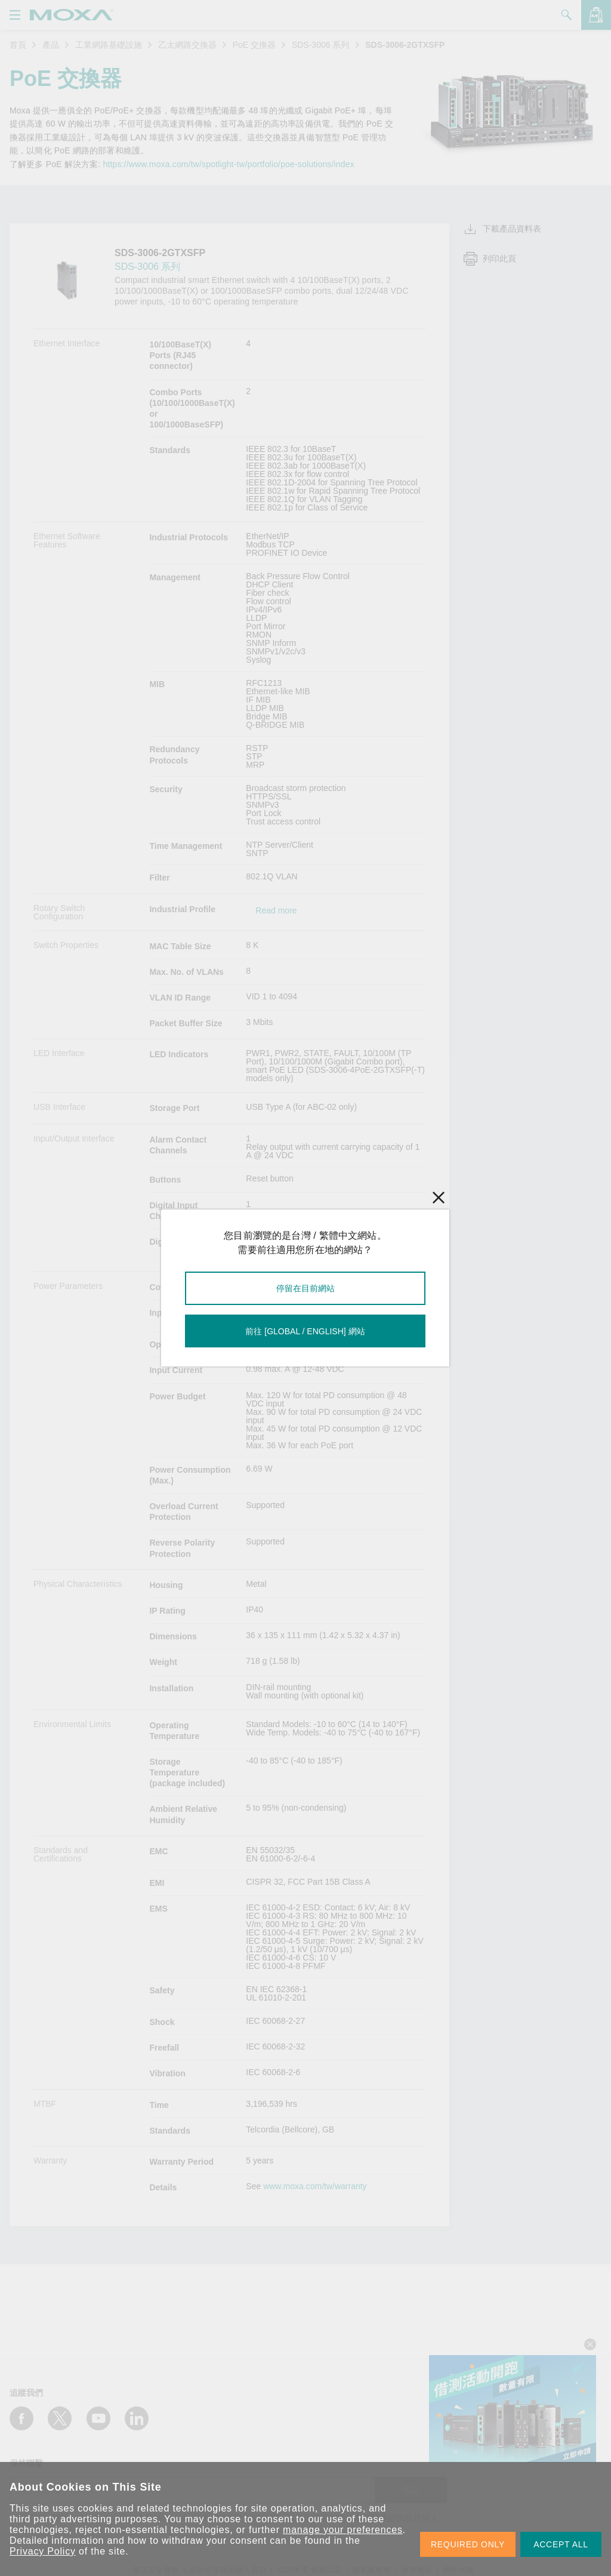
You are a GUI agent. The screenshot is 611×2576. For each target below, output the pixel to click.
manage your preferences (343, 2530)
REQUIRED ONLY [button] (468, 2544)
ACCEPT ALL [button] (560, 2544)
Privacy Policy (43, 2551)
